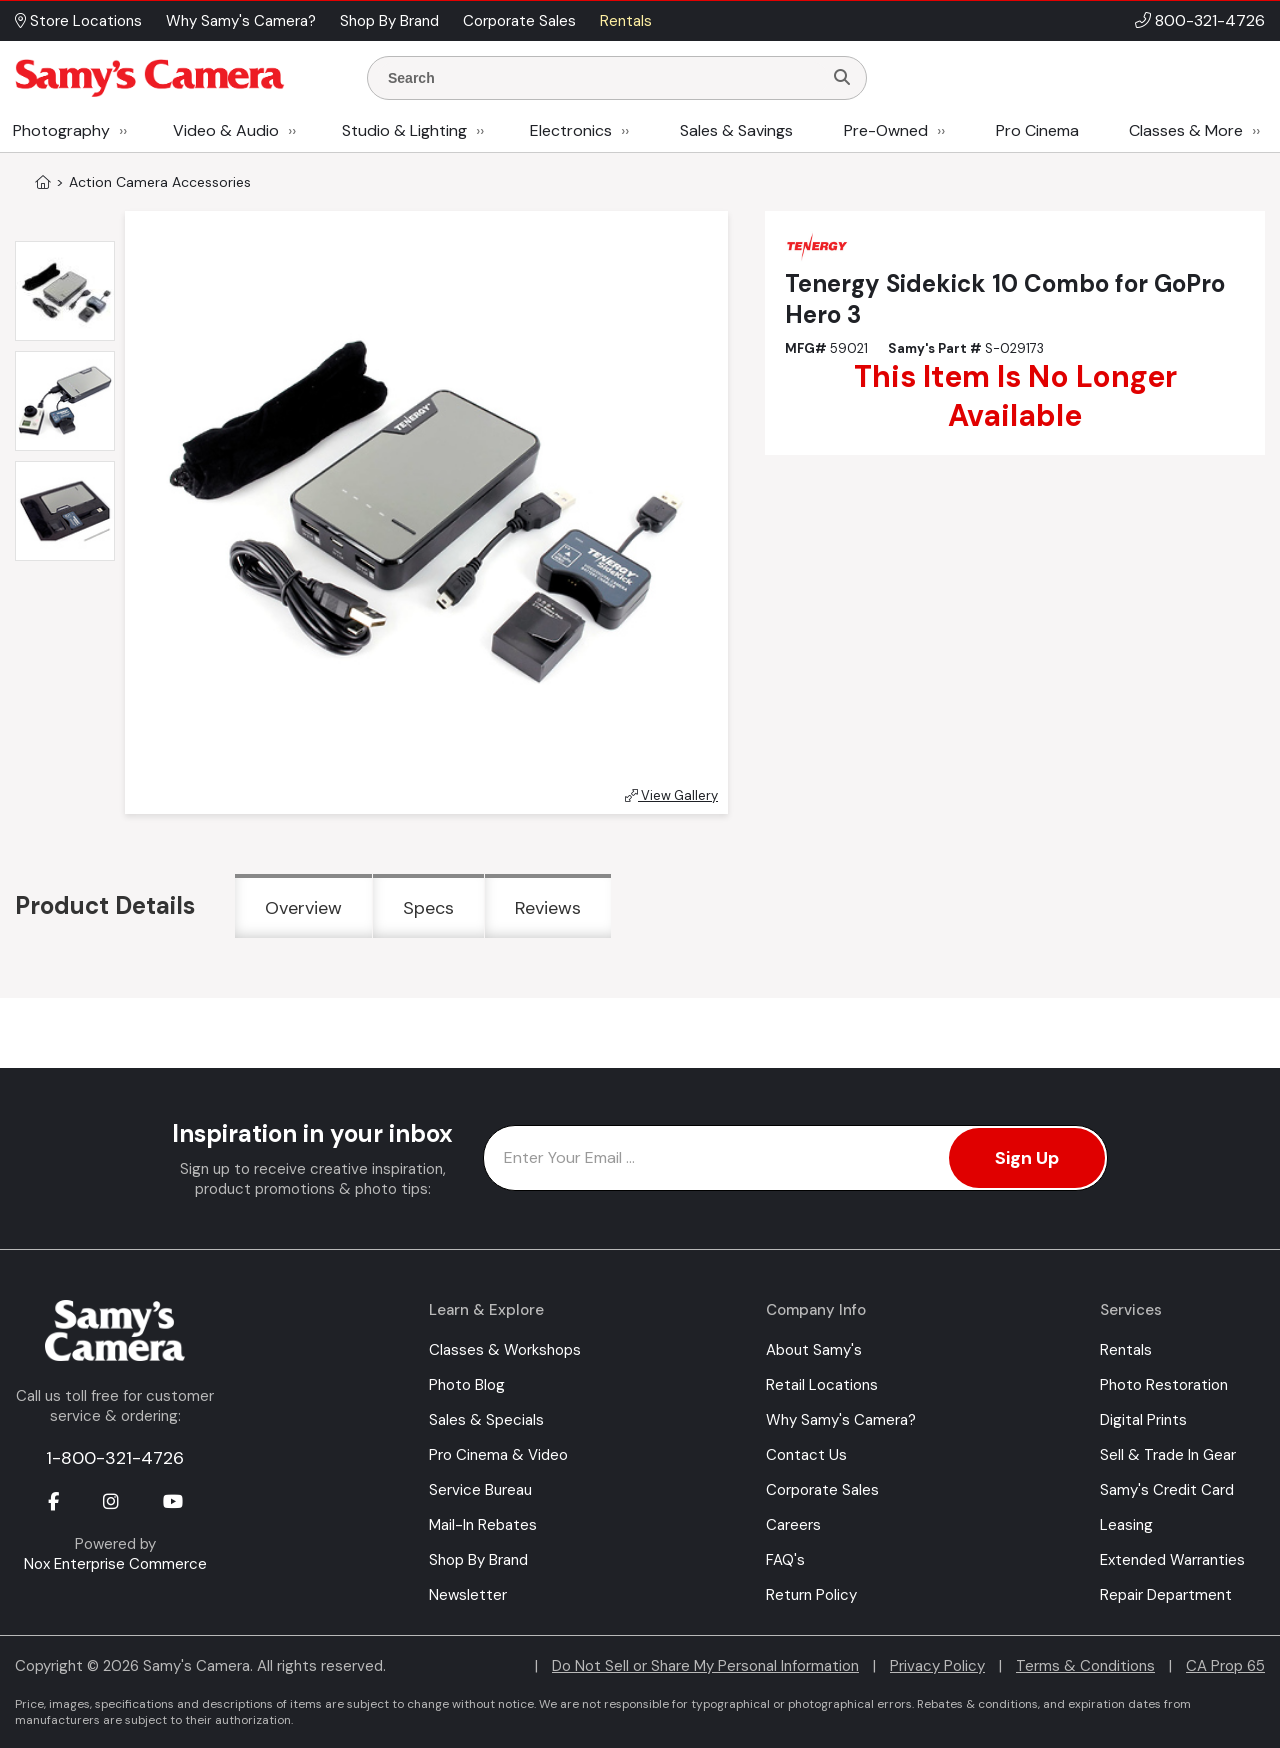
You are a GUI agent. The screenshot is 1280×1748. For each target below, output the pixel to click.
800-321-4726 (1210, 20)
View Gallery (671, 795)
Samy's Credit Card (1167, 1490)
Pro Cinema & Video (498, 1455)
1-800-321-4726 (115, 1458)
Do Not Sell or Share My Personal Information (705, 1666)
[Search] (842, 78)
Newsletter (468, 1595)
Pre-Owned (886, 130)
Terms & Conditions (1085, 1666)
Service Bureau (480, 1490)
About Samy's (814, 1350)
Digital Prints (1143, 1420)
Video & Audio (226, 130)
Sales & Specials (486, 1420)
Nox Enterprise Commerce (115, 1564)
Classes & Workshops (505, 1350)
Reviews (548, 908)
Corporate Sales (822, 1490)
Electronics (571, 130)
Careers (793, 1525)
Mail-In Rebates (483, 1525)
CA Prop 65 (1225, 1666)
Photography (61, 130)
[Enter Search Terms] (603, 78)
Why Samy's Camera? (841, 1420)
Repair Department (1166, 1595)
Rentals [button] (626, 21)
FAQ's (785, 1560)
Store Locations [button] (78, 21)
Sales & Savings (736, 130)
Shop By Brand (478, 1560)
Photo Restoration (1164, 1385)
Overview (303, 908)
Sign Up (1027, 1158)
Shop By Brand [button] (389, 21)
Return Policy (811, 1595)
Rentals (1126, 1350)
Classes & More (1186, 130)
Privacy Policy (937, 1666)
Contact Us (806, 1455)
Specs (428, 908)
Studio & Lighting (404, 130)
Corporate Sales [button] (519, 21)
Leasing (1126, 1525)
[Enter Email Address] (795, 1158)
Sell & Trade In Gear (1168, 1455)
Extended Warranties (1172, 1560)
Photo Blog (467, 1385)
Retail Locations (822, 1385)
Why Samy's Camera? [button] (241, 21)
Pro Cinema (1037, 130)
